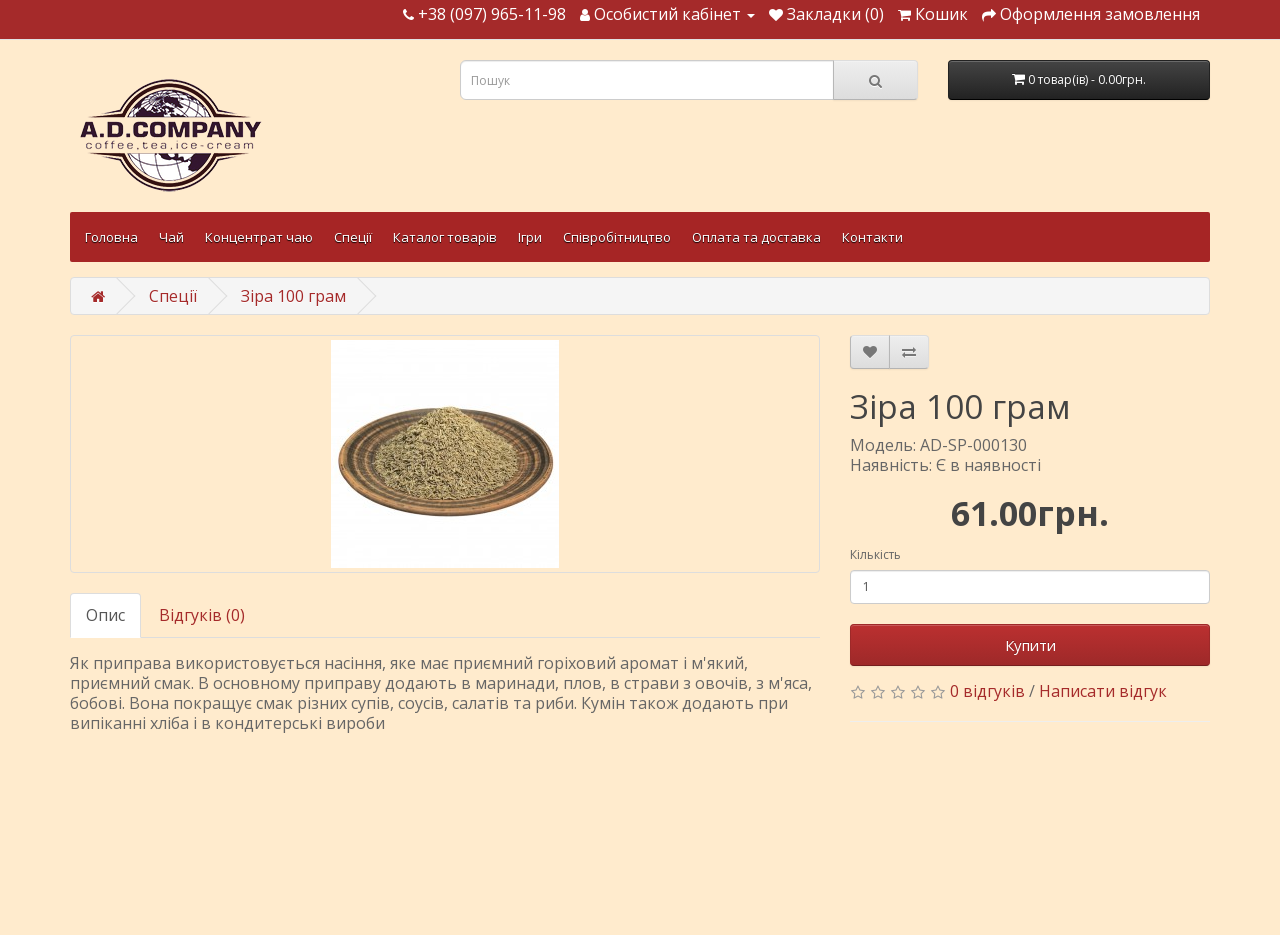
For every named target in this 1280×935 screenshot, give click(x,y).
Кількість (875, 554)
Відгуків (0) (202, 615)
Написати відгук (1103, 691)
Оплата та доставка (756, 237)
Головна (111, 237)
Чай (171, 237)
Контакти (872, 237)
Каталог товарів (445, 237)
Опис (105, 615)
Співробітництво (617, 237)
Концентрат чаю (259, 237)
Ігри (530, 237)
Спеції (353, 237)
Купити (1030, 645)
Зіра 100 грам (293, 296)
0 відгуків (987, 691)
